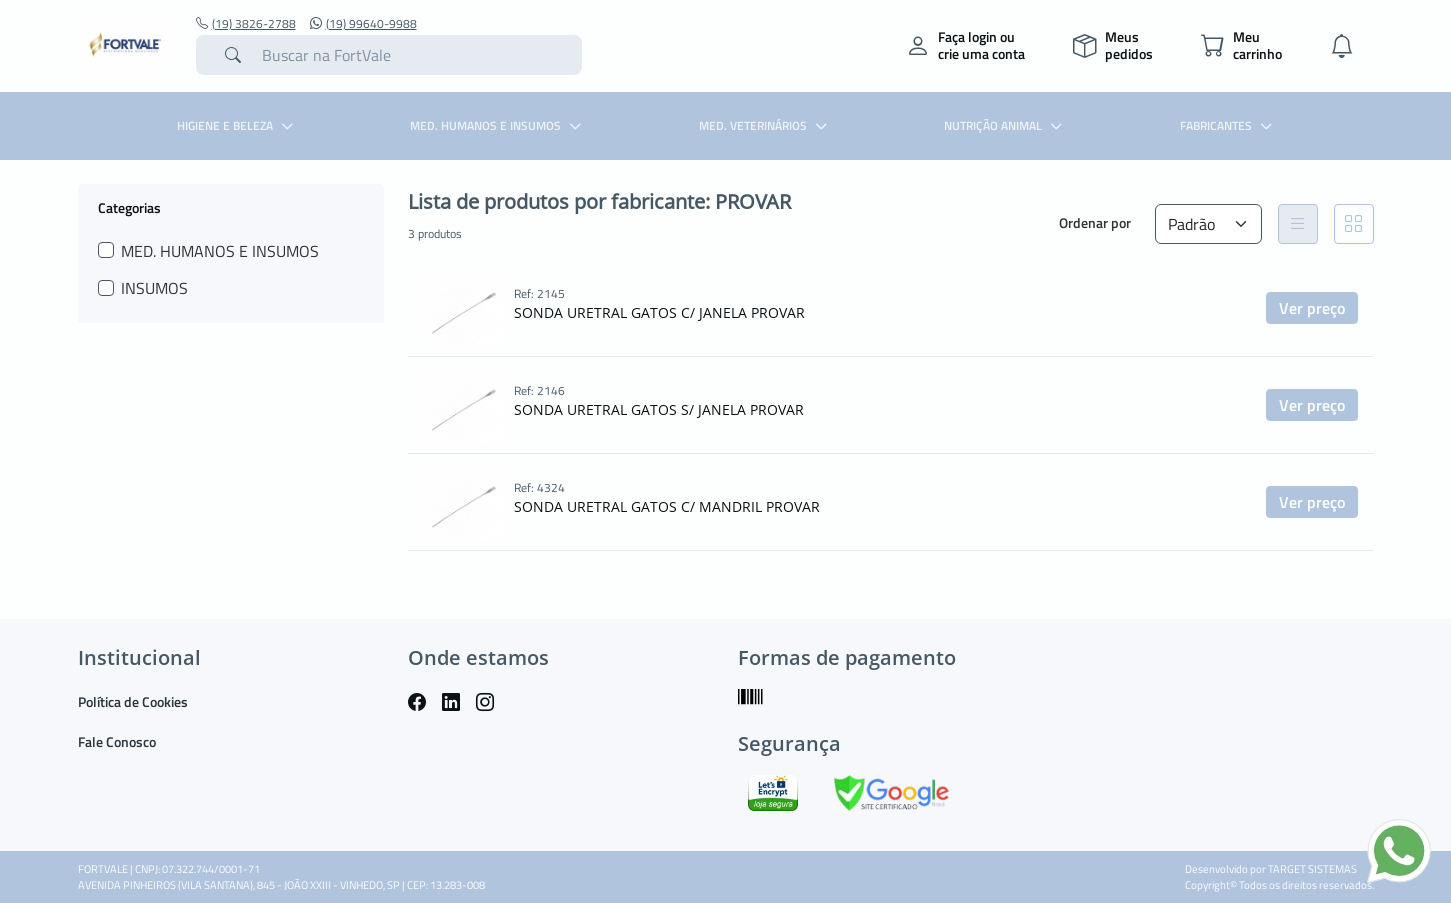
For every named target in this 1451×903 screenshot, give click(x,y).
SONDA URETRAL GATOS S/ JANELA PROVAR (659, 409)
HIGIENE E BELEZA (237, 125)
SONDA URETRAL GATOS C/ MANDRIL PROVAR (667, 506)
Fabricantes (1228, 125)
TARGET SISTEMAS (1312, 869)
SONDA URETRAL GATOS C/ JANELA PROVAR (659, 312)
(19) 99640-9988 (363, 24)
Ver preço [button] (1312, 308)
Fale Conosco (117, 741)
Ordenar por (1095, 222)
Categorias (129, 207)
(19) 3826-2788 (246, 24)
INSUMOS (154, 288)
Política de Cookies (133, 701)
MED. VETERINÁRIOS (765, 125)
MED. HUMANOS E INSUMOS (498, 125)
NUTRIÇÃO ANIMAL (1005, 125)
